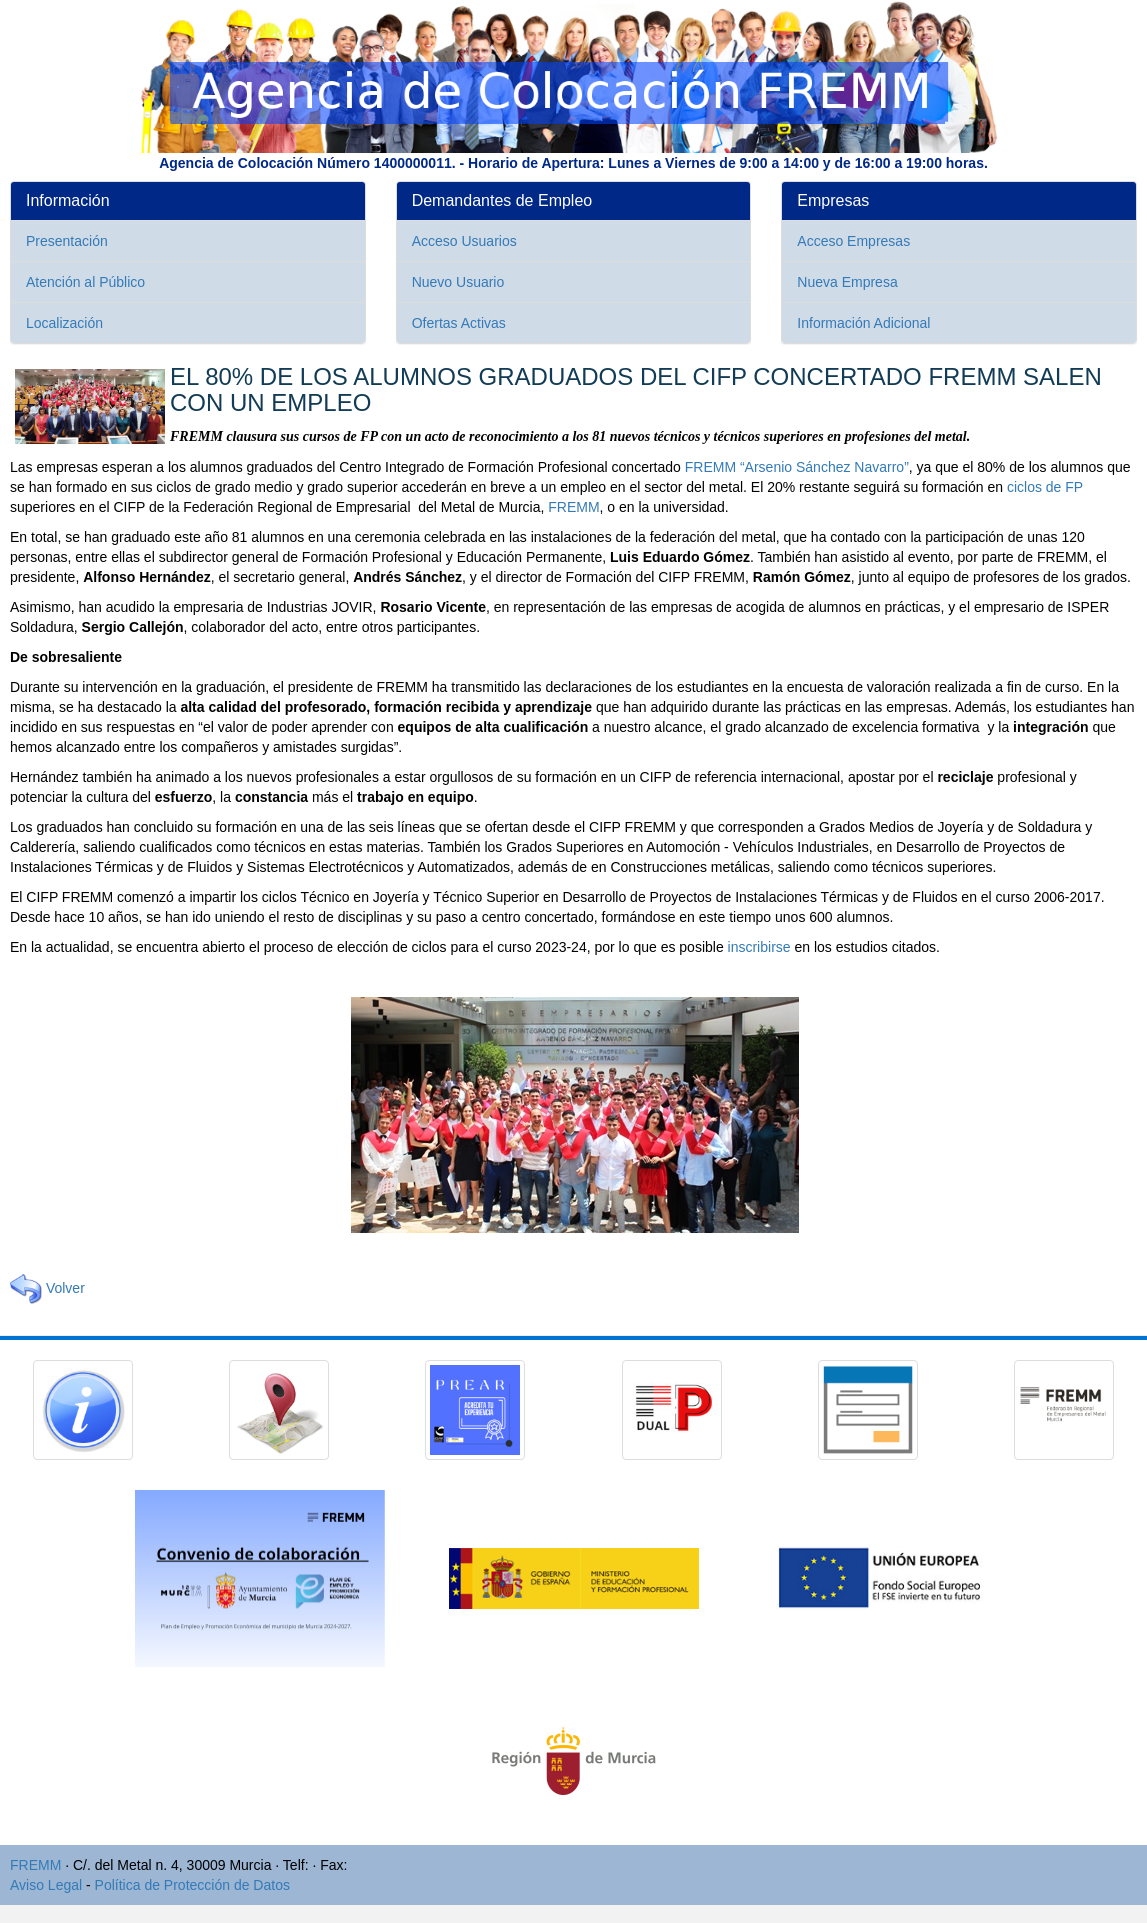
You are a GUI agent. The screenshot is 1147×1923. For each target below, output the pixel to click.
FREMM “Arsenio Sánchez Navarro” (797, 467)
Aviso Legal (46, 1885)
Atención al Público (85, 282)
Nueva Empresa (847, 282)
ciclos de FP (1045, 487)
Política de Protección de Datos (192, 1885)
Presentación (67, 241)
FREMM (573, 507)
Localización (64, 323)
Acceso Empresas (853, 241)
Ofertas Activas (459, 323)
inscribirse (759, 947)
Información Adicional (863, 323)
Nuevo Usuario (458, 282)
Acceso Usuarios (464, 241)
